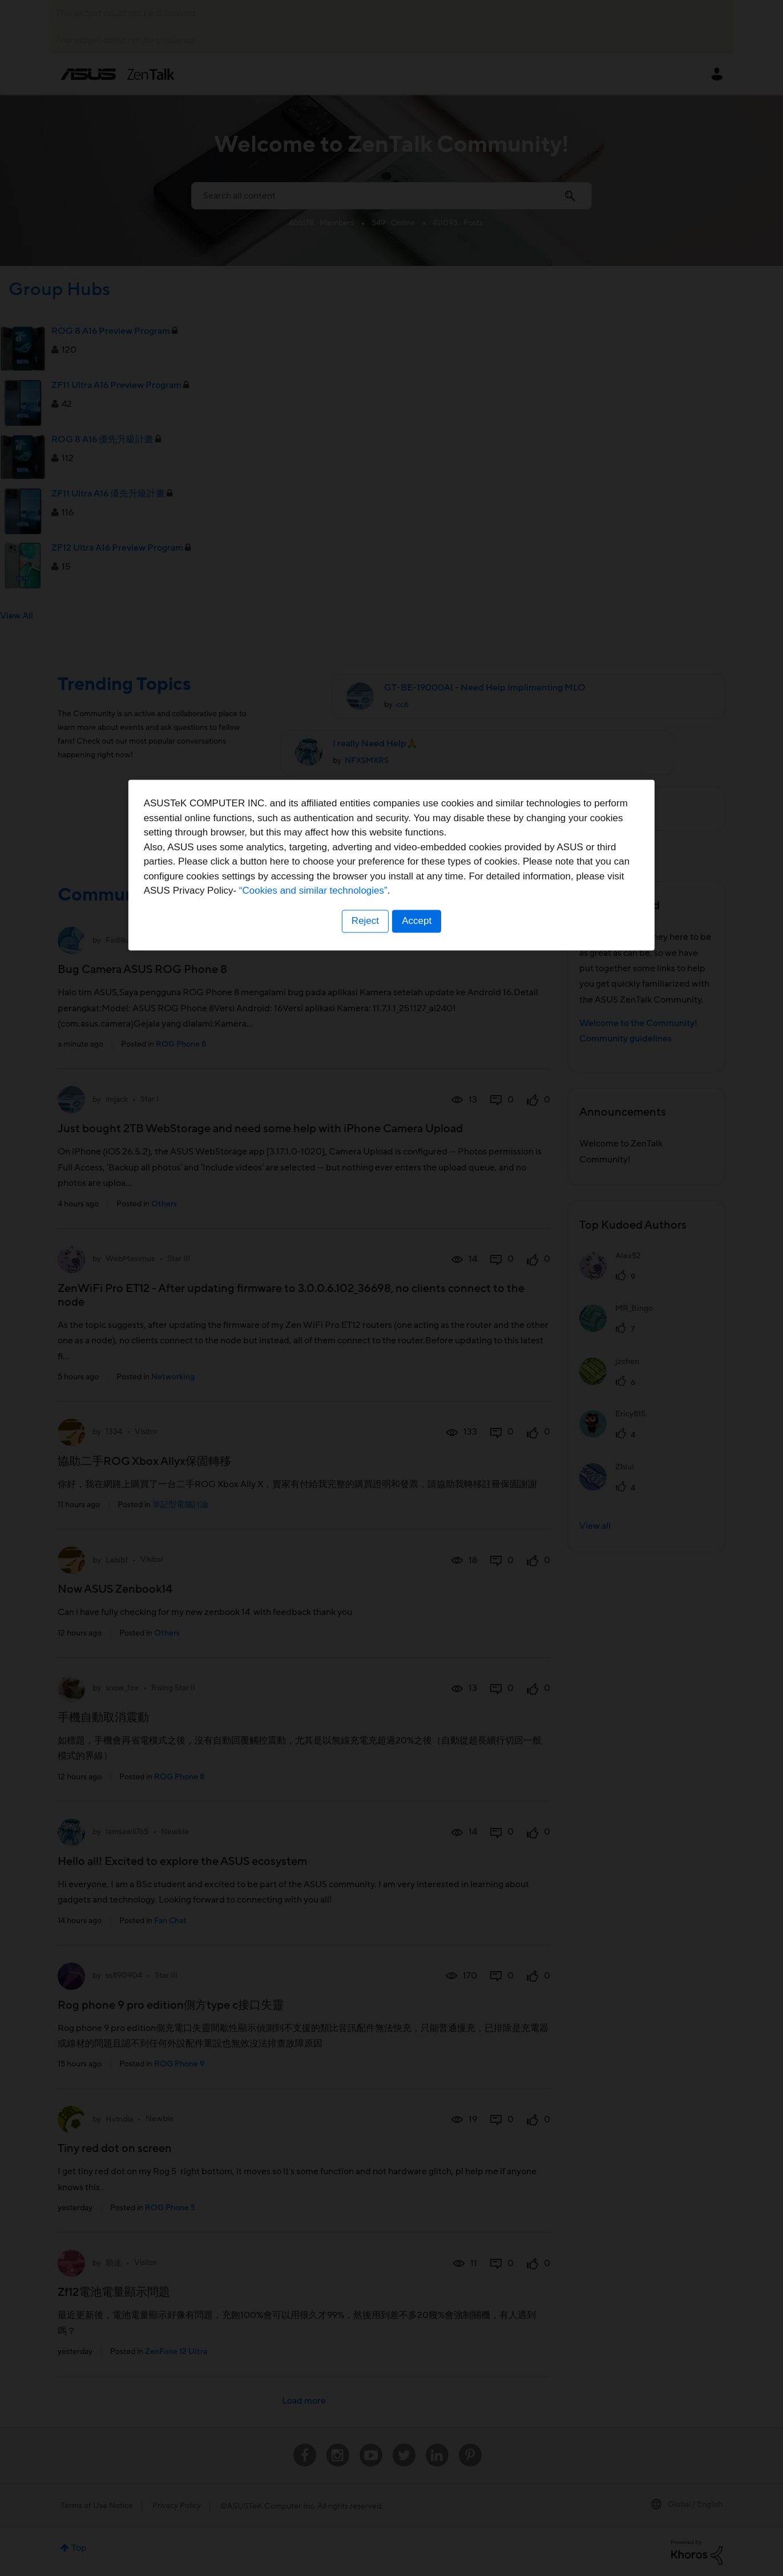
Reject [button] (364, 1359)
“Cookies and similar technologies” (426, 1328)
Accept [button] (417, 1359)
